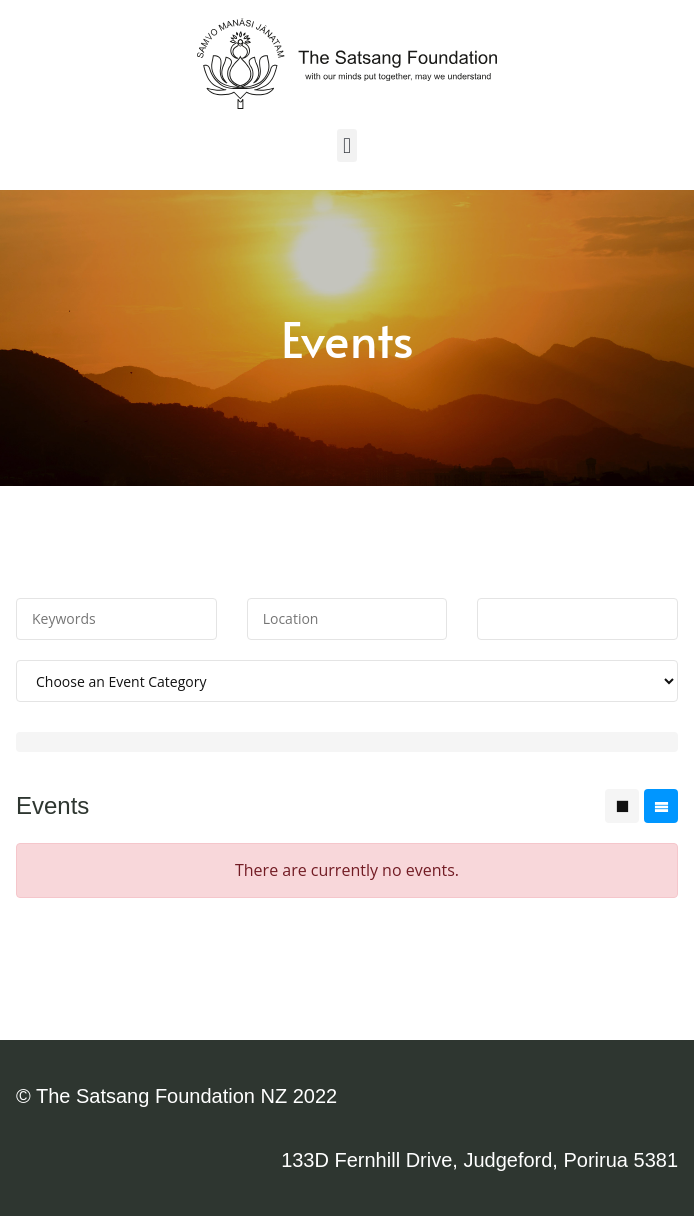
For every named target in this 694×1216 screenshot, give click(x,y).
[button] (346, 145)
